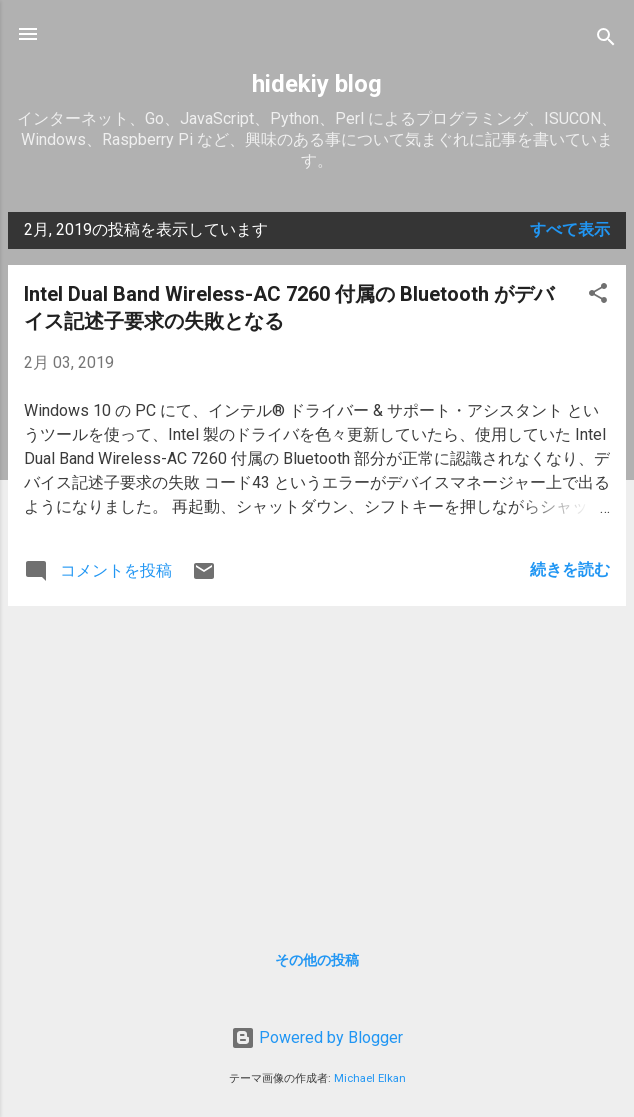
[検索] (606, 40)
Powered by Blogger (317, 1037)
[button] (598, 296)
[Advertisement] (317, 762)
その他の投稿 (317, 960)
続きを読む (570, 569)
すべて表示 (570, 229)
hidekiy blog (317, 84)
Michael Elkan (370, 1078)
